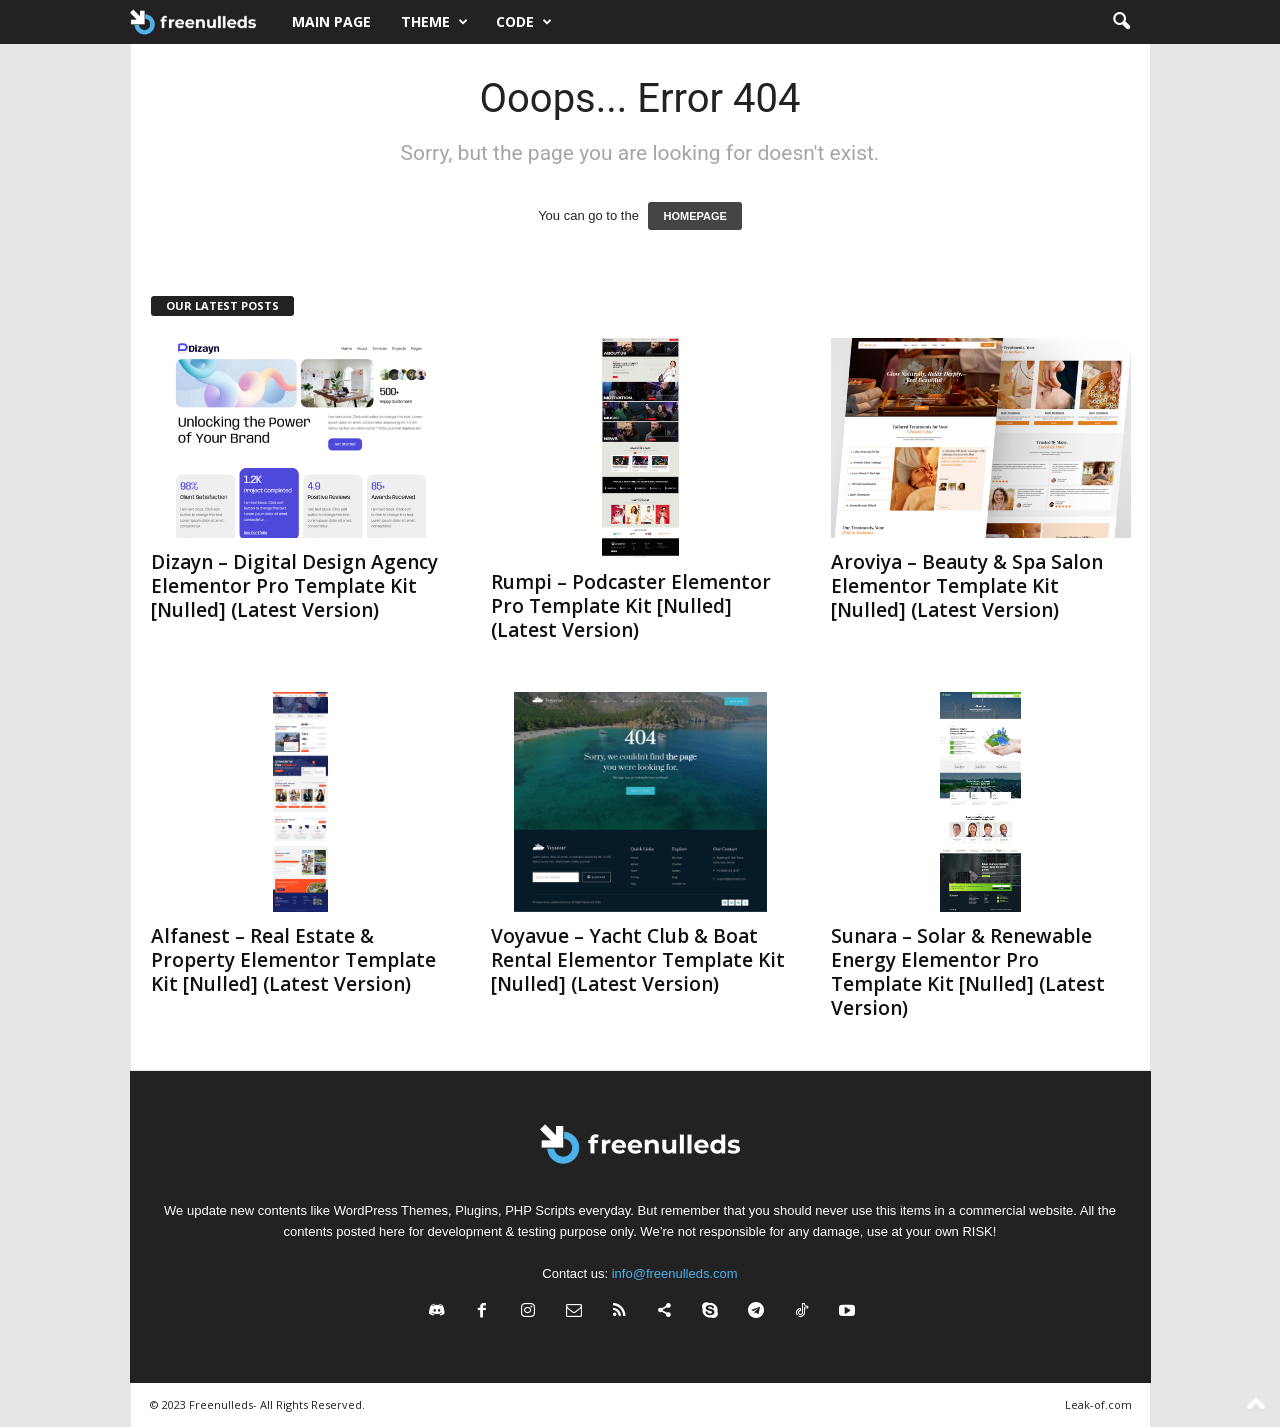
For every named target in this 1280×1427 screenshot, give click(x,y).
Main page (331, 21)
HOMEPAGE (694, 216)
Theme (434, 22)
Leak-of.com (1098, 1404)
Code (524, 22)
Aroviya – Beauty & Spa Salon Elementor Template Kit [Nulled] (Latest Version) (967, 586)
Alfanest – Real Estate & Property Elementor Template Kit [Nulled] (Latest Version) (293, 960)
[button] (1121, 22)
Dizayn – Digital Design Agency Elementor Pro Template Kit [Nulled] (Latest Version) (294, 586)
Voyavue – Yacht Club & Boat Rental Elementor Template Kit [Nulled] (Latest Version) (638, 960)
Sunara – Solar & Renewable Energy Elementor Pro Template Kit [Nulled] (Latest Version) (968, 972)
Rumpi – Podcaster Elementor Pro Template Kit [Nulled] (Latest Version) (631, 606)
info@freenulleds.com (675, 1273)
